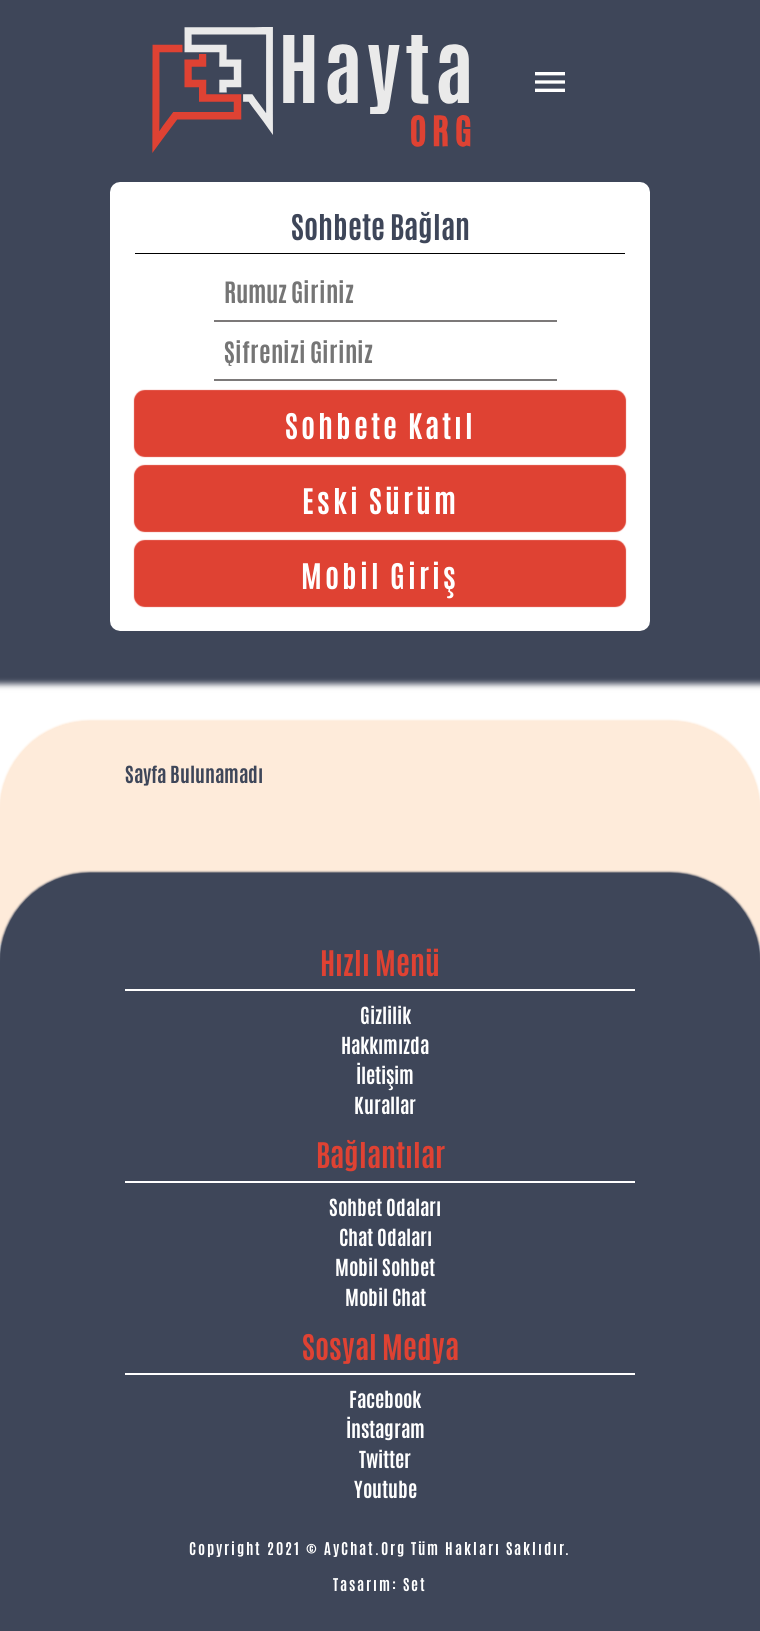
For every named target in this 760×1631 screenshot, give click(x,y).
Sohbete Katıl (380, 423)
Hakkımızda (385, 1044)
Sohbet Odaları (385, 1206)
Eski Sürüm (380, 498)
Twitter (385, 1458)
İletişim (385, 1074)
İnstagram (385, 1428)
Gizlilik (385, 1014)
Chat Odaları (385, 1236)
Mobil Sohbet (385, 1266)
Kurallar (385, 1104)
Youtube (385, 1488)
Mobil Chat (385, 1296)
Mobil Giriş (380, 573)
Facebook (385, 1398)
